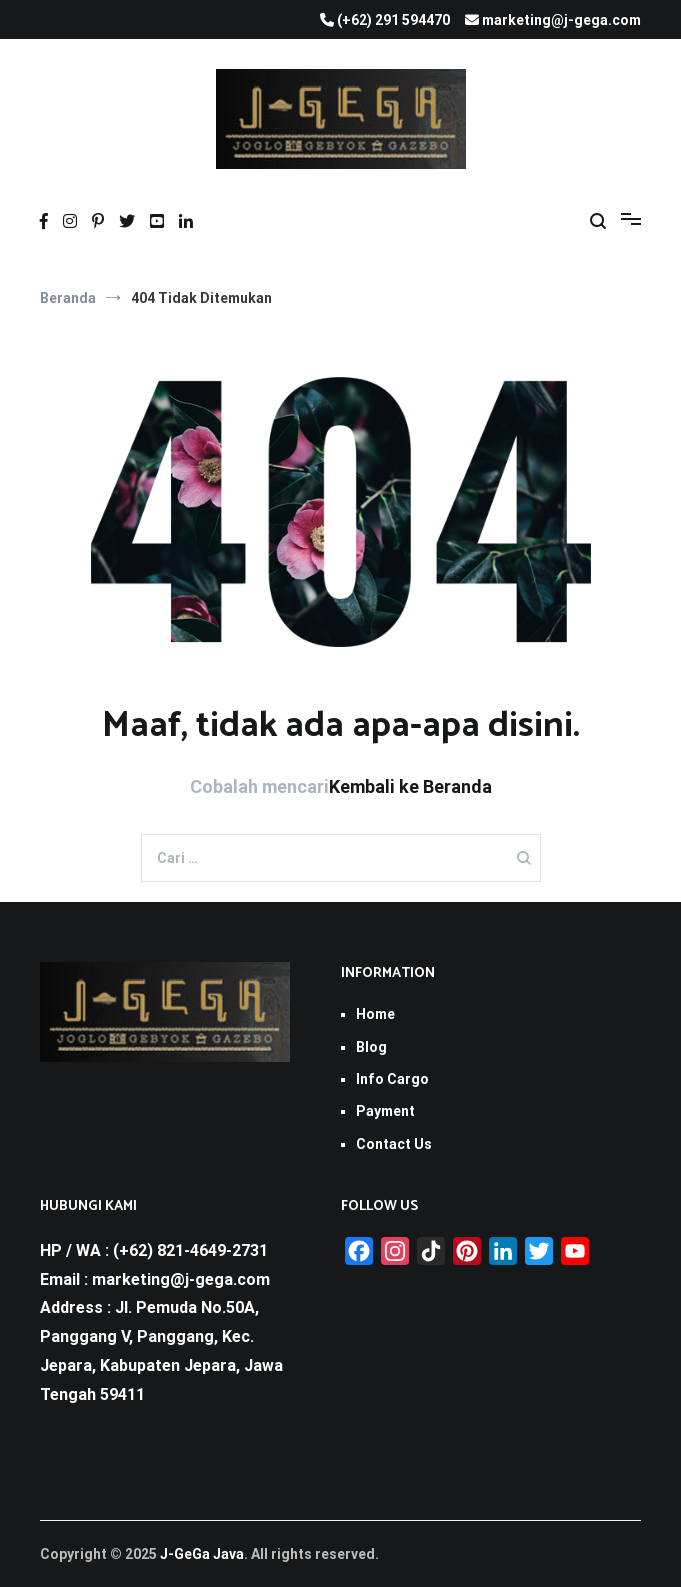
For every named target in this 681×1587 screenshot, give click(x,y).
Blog (371, 1047)
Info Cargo (392, 1079)
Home (375, 1014)
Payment (385, 1111)
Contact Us (394, 1144)
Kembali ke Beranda (410, 786)
